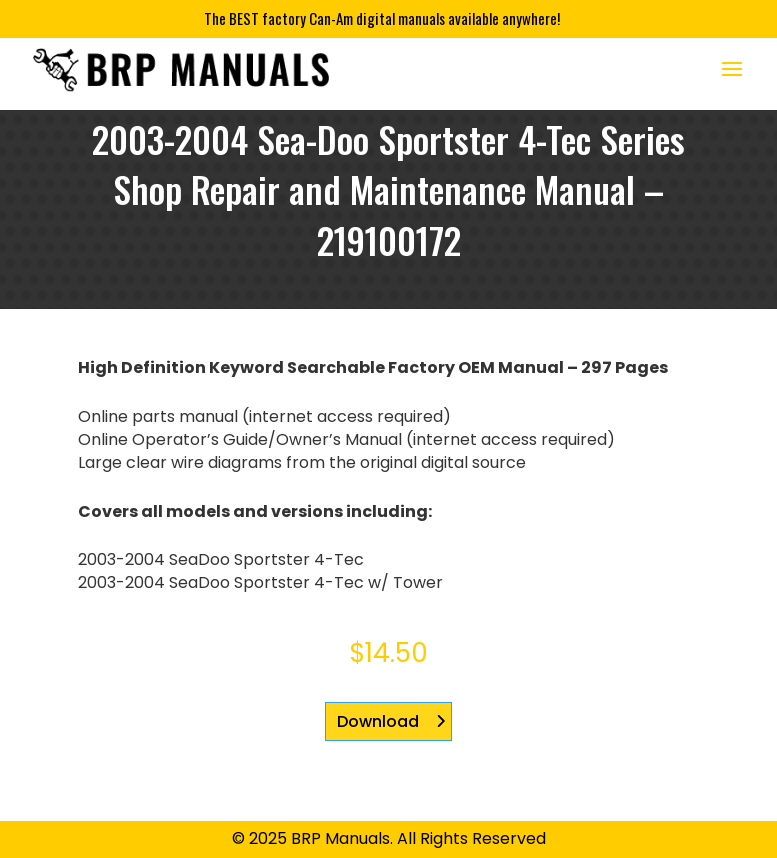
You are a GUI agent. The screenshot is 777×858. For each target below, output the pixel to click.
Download (378, 721)
